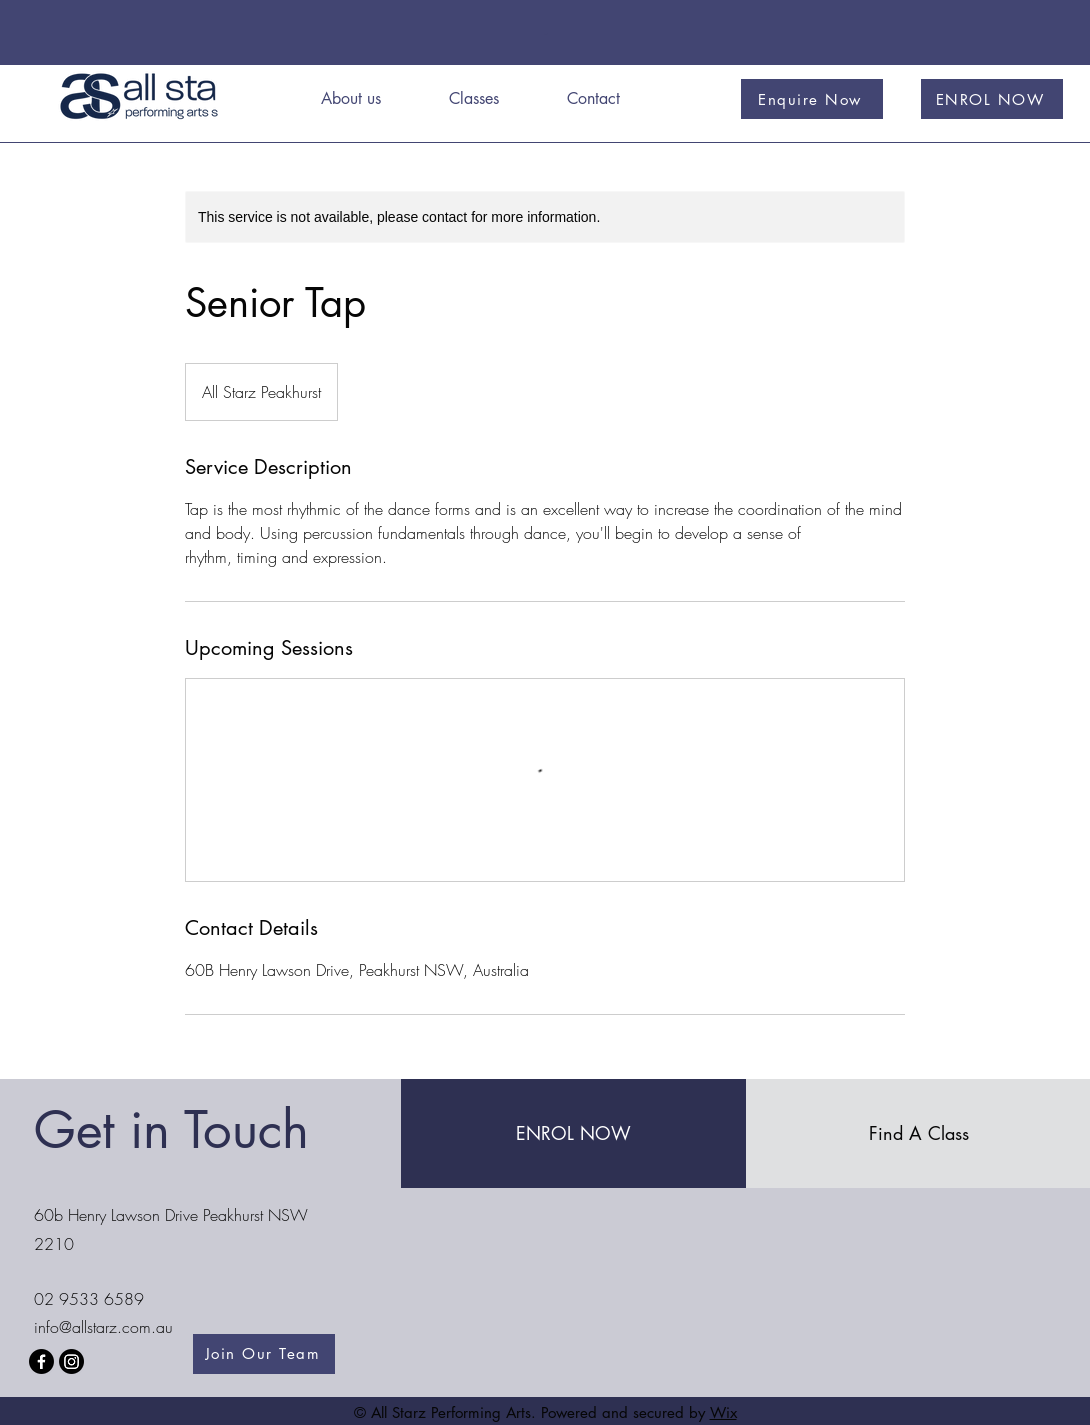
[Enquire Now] (812, 99)
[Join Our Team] (264, 1354)
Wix (723, 1412)
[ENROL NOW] (992, 99)
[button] (493, 99)
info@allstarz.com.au (103, 1327)
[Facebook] (41, 1361)
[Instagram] (71, 1361)
